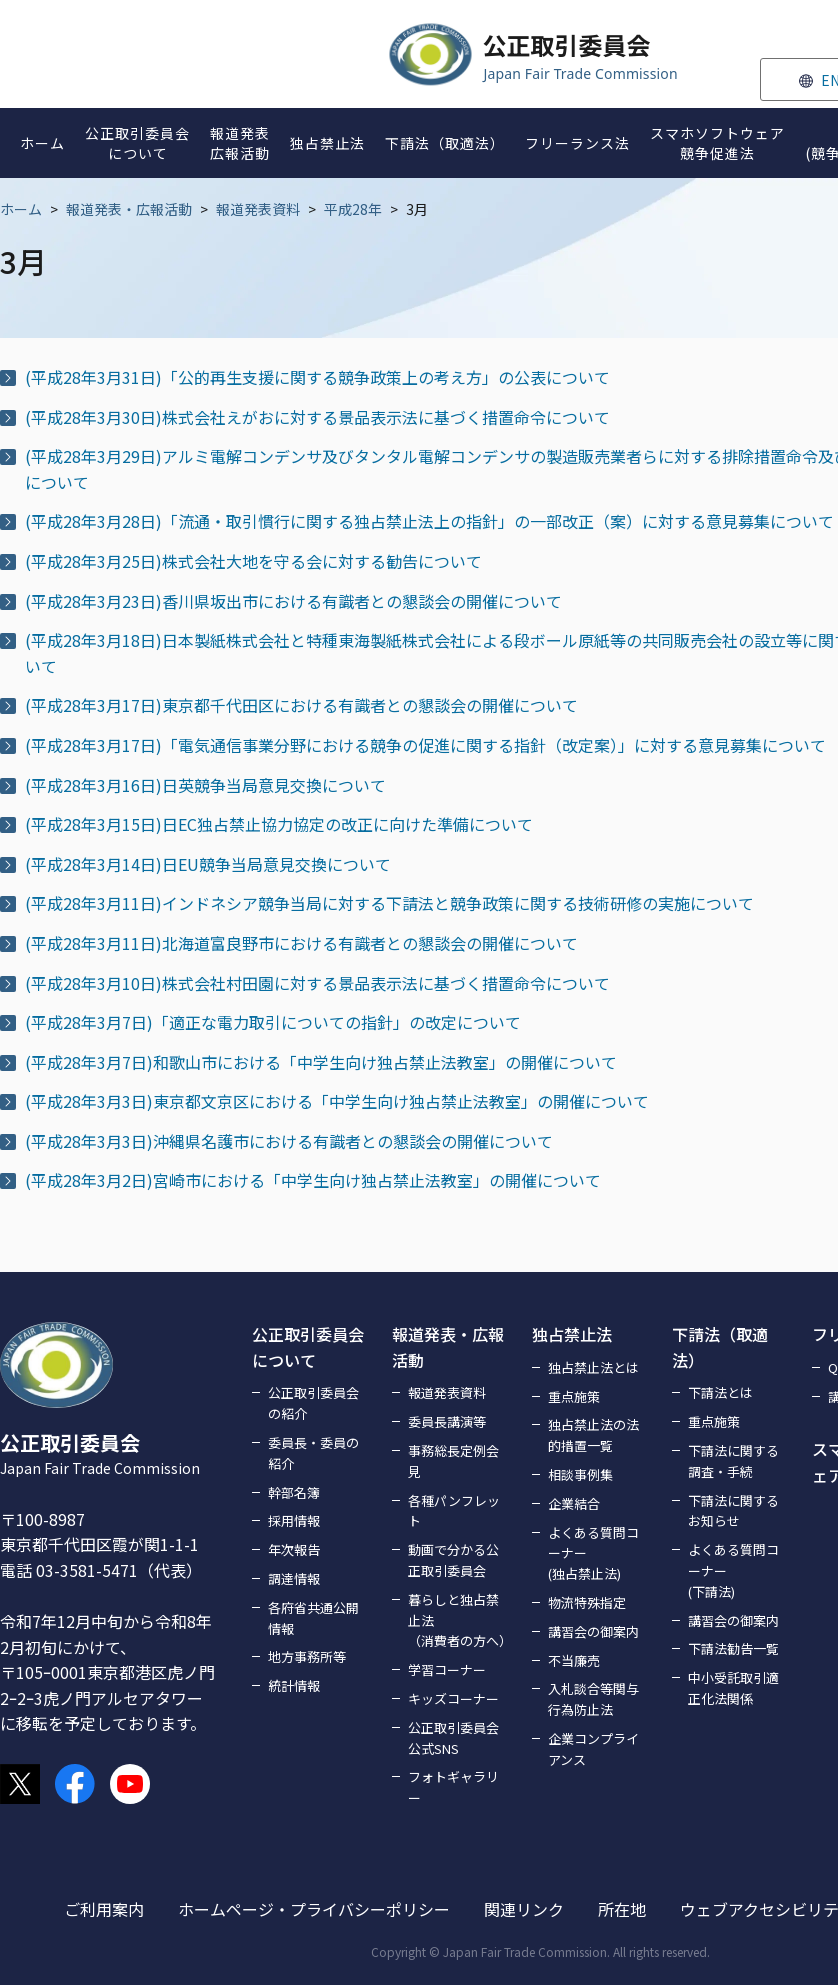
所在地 (622, 1909)
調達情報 (294, 1578)
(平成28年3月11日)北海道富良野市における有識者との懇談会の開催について (301, 943)
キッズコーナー (453, 1698)
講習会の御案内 (593, 1631)
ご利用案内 (104, 1909)
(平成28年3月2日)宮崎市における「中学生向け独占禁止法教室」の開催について (313, 1180)
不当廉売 (574, 1660)
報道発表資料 (258, 209)
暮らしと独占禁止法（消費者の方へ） (458, 1620)
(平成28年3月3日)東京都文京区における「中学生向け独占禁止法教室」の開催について (337, 1101)
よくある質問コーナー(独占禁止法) (593, 1553)
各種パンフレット (454, 1511)
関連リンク (524, 1909)
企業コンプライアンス (593, 1749)
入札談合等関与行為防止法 (593, 1699)
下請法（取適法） (720, 1347)
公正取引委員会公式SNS (453, 1738)
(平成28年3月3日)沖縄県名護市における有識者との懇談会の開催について (289, 1141)
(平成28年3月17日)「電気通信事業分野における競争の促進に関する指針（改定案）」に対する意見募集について (425, 745)
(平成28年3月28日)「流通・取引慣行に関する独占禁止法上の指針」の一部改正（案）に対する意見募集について (429, 521)
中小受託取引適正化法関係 (733, 1688)
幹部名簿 (294, 1492)
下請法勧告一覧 (733, 1648)
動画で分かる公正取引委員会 (453, 1560)
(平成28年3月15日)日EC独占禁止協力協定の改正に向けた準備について (279, 824)
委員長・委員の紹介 (313, 1453)
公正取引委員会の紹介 (313, 1403)
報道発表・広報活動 (129, 209)
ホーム (21, 209)
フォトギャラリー (453, 1787)
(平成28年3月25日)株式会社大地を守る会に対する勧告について (253, 561)
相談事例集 (580, 1474)
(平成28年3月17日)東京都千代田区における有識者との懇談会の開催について (301, 705)
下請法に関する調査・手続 (733, 1461)
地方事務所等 (307, 1656)
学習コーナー (447, 1669)
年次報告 (294, 1549)
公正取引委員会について (308, 1347)
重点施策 (574, 1396)
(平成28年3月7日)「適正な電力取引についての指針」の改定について (273, 1022)
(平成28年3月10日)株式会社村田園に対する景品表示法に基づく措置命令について (317, 983)
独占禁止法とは (593, 1367)
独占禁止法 (572, 1334)
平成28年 (353, 209)
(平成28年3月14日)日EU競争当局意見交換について (208, 864)
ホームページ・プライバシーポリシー (314, 1909)
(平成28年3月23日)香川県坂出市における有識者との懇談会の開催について (293, 601)
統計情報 (294, 1685)
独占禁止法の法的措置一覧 (593, 1435)
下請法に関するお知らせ (733, 1511)
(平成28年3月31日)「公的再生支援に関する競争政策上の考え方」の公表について (317, 377)
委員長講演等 (447, 1421)
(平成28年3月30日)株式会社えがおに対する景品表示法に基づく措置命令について (317, 417)
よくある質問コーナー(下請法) (733, 1570)
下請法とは (720, 1392)
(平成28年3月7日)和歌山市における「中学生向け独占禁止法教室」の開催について (321, 1062)
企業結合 (574, 1503)
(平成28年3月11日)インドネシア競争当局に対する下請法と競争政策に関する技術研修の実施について (389, 903)
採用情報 (294, 1520)
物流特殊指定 (587, 1602)
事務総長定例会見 (453, 1461)
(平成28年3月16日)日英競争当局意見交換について (205, 785)
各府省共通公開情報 (313, 1618)
